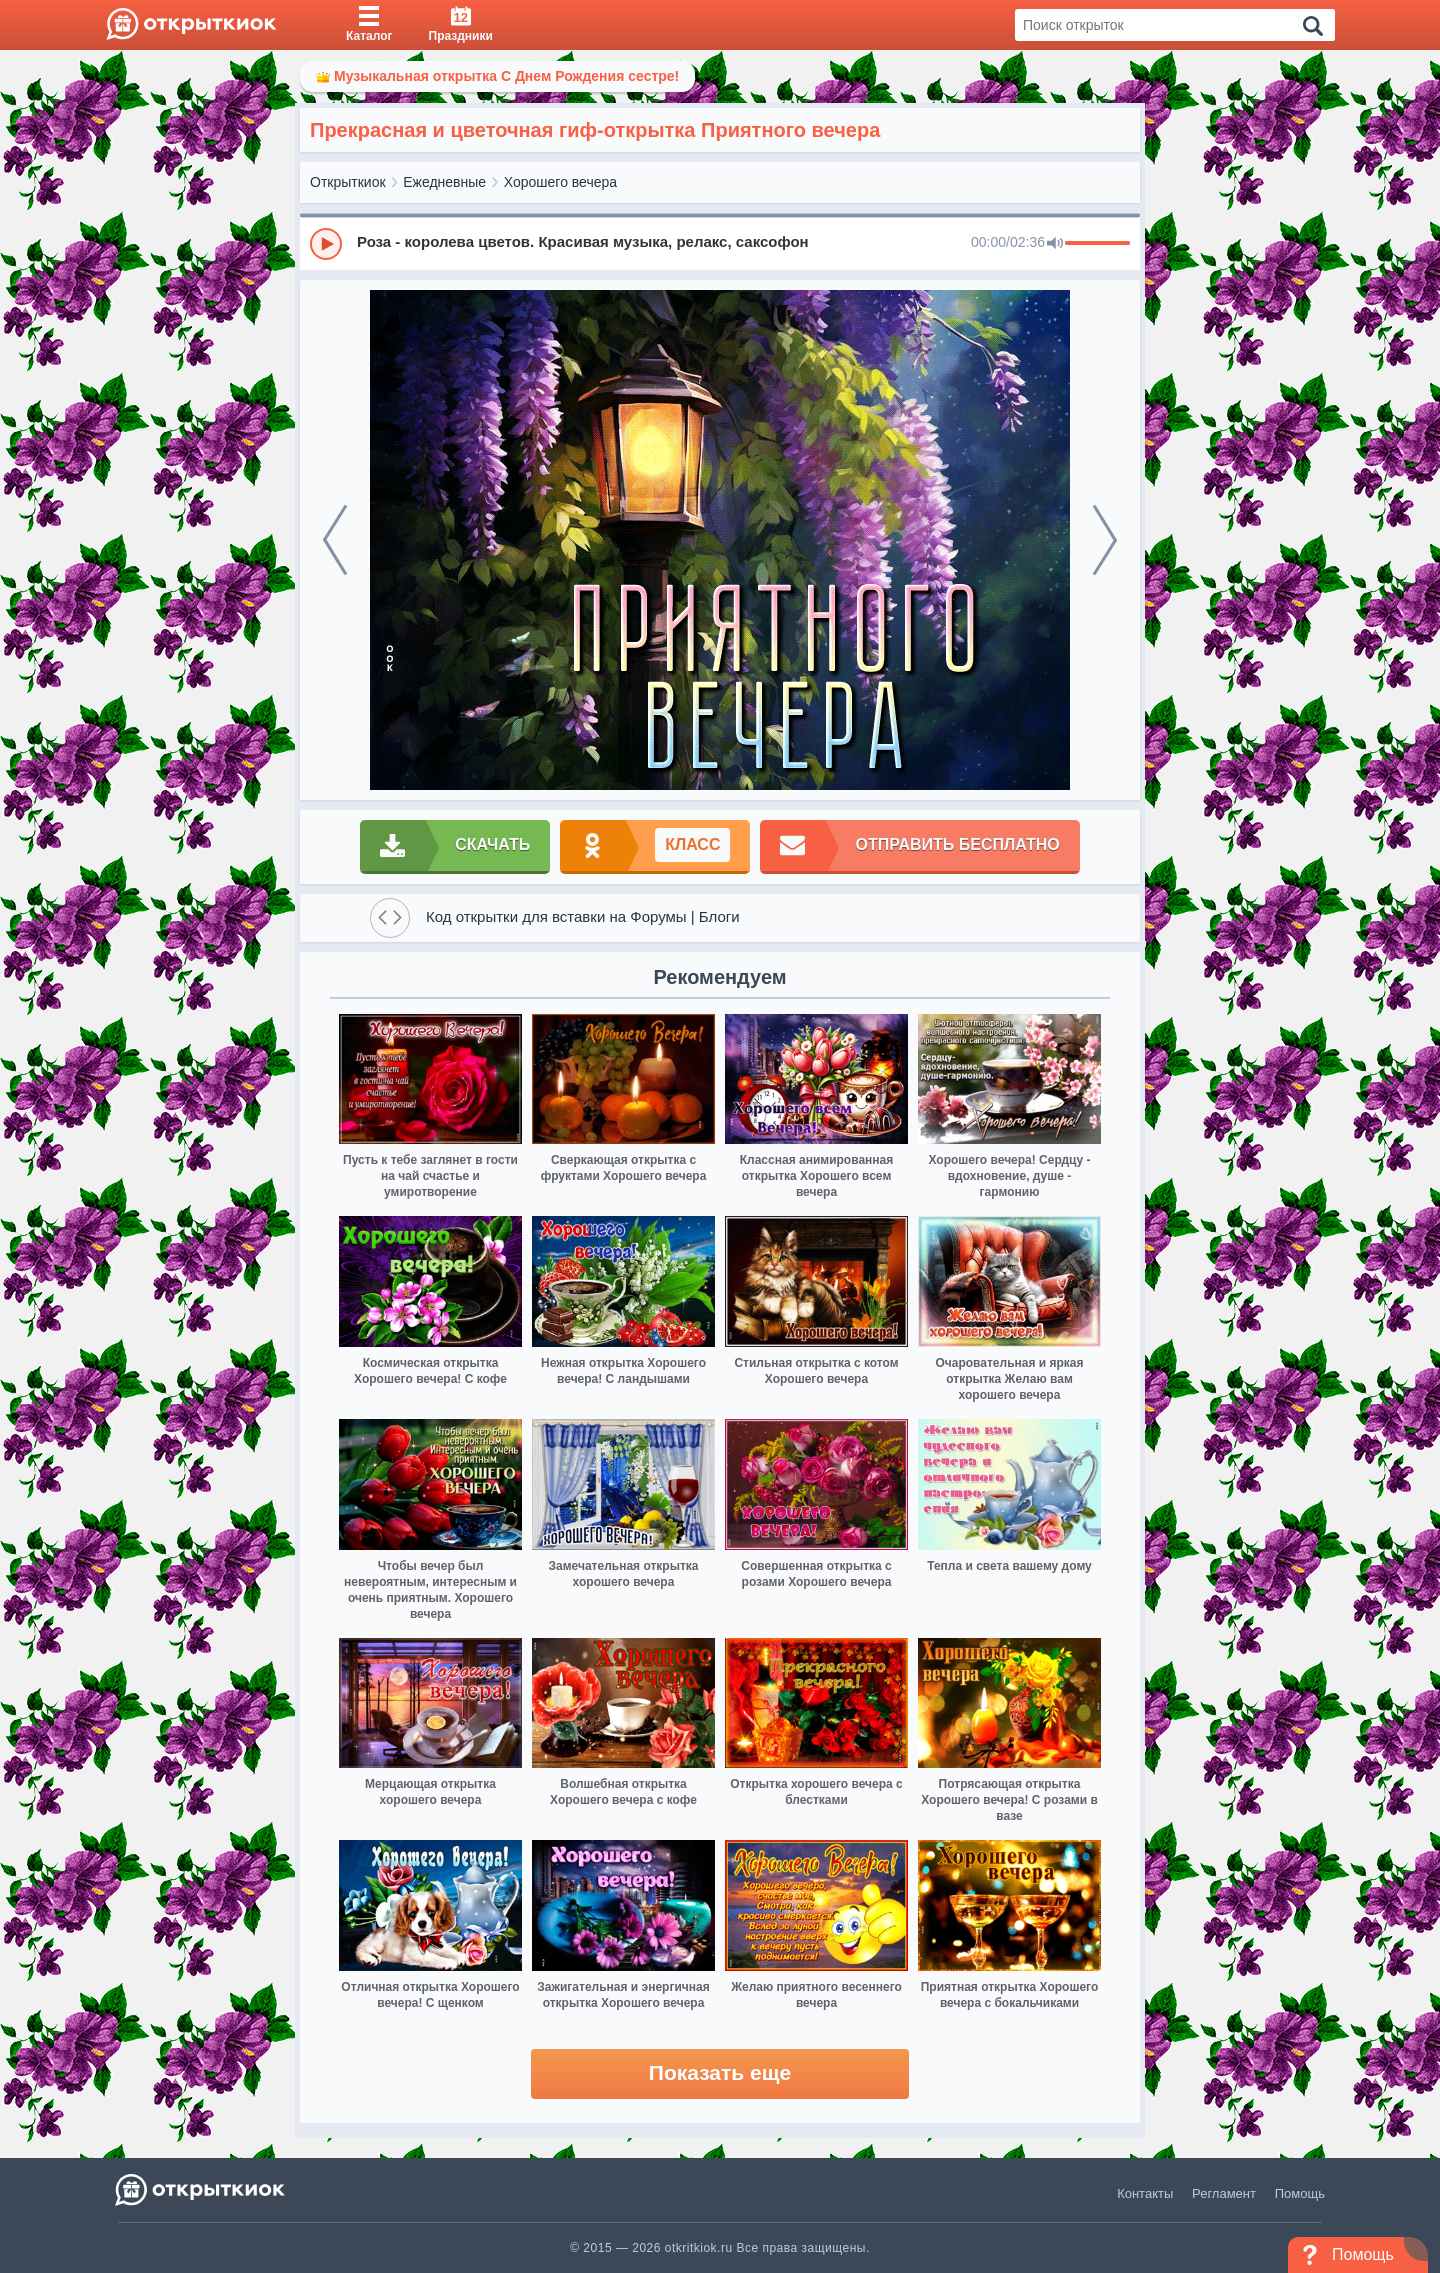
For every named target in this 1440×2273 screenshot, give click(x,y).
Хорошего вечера (560, 182)
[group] (720, 243)
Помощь (1300, 2193)
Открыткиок (348, 182)
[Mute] (1055, 244)
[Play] (326, 244)
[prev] (335, 540)
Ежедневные (444, 182)
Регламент (1224, 2193)
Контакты (1145, 2193)
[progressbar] (1097, 244)
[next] (1105, 540)
